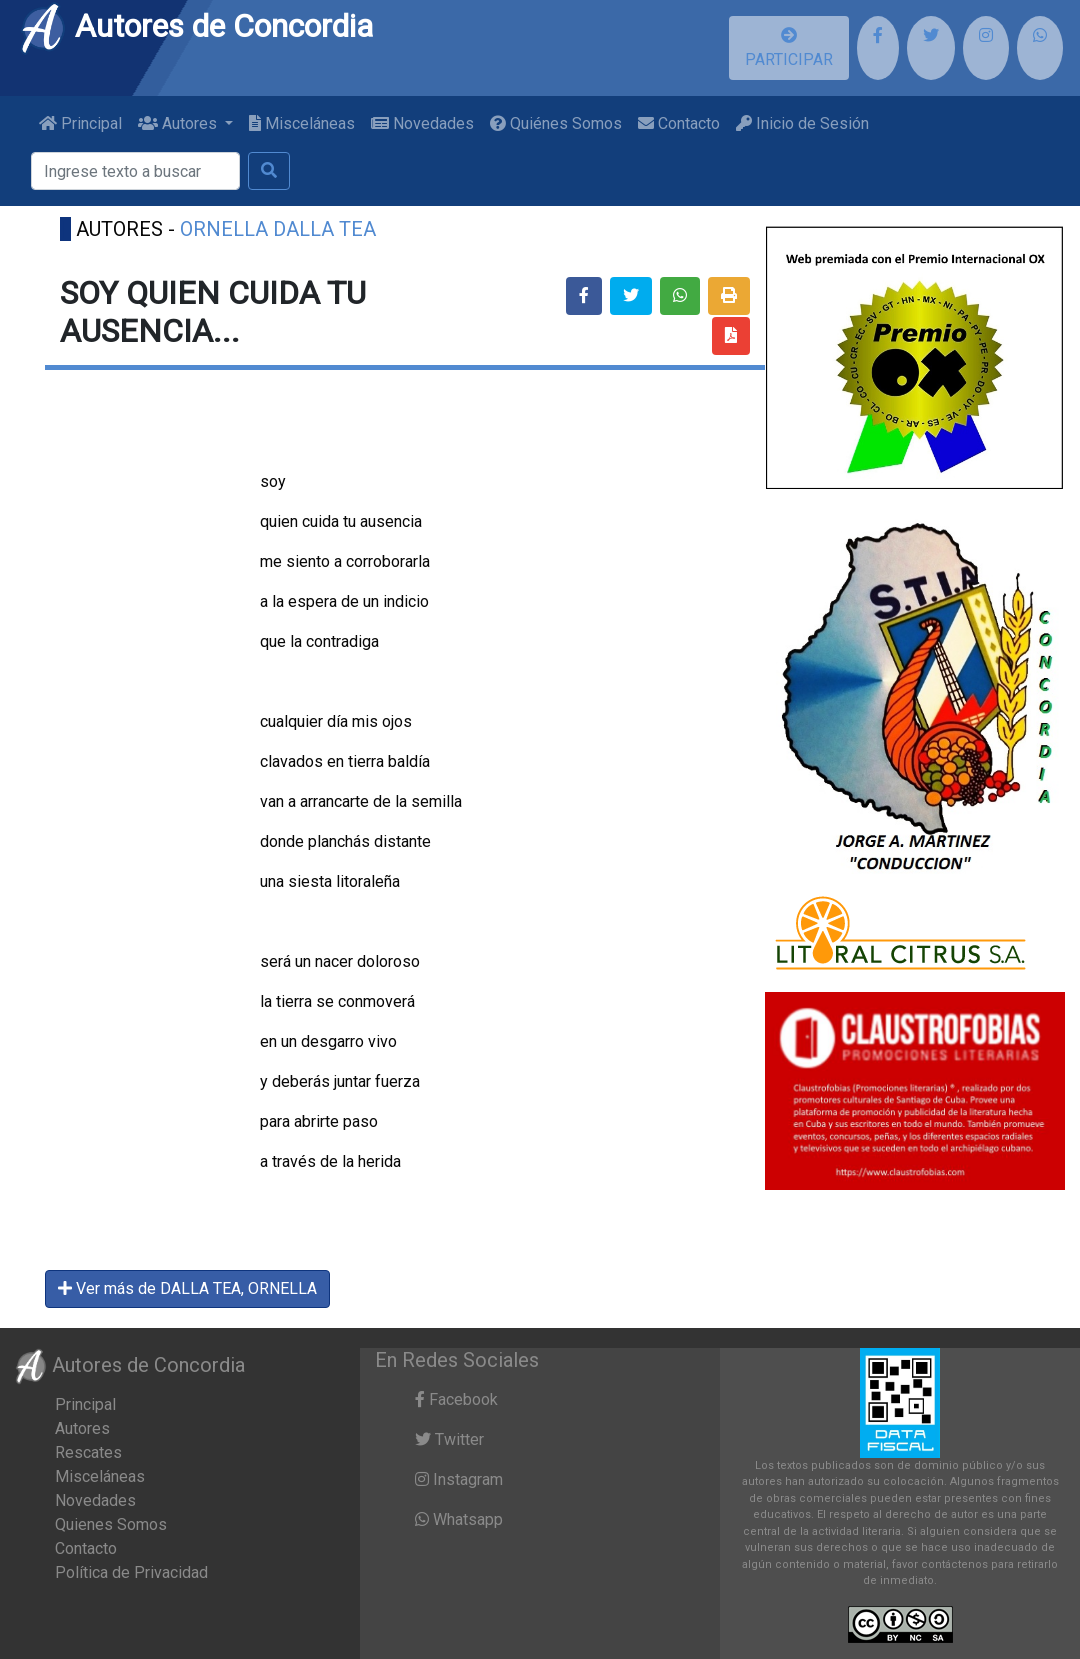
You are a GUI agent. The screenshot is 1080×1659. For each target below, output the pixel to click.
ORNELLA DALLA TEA (278, 229)
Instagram (459, 1479)
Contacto (679, 123)
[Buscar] (135, 171)
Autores (82, 1428)
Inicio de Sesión (802, 123)
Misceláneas (302, 123)
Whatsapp (459, 1519)
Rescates (88, 1452)
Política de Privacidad (131, 1572)
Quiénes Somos (556, 123)
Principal (80, 123)
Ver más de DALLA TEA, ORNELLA (187, 1288)
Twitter (449, 1439)
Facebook (456, 1399)
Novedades (422, 123)
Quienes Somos (111, 1524)
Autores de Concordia (196, 26)
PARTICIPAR (789, 48)
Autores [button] (179, 123)
